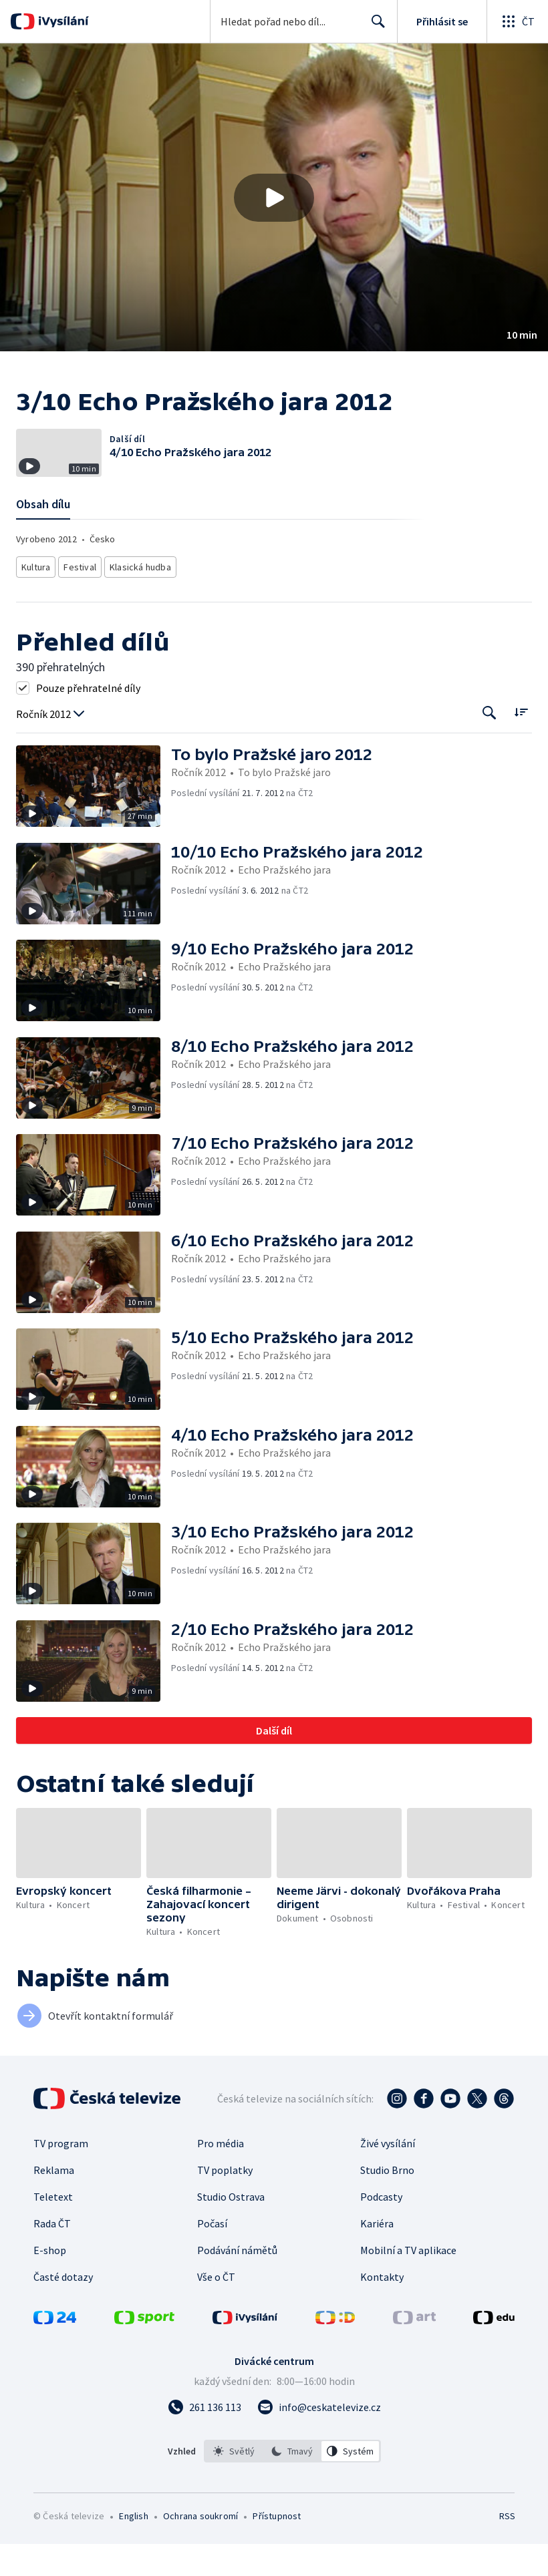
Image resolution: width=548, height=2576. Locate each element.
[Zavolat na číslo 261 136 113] (204, 2439)
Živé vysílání (387, 2175)
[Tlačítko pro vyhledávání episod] (489, 745)
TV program (60, 2175)
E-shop (49, 2282)
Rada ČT (52, 2255)
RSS (507, 2548)
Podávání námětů (237, 2282)
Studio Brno (387, 2202)
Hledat (374, 26)
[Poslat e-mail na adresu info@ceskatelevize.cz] (319, 2439)
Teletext (53, 2228)
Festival (83, 601)
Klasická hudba (143, 601)
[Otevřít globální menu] (517, 21)
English (133, 2548)
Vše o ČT (216, 2309)
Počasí (212, 2255)
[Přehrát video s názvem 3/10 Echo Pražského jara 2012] (274, 198)
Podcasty (381, 2228)
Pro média (220, 2175)
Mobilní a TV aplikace (408, 2282)
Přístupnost (277, 2548)
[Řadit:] (521, 744)
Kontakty (382, 2309)
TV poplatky (225, 2202)
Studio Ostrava (231, 2228)
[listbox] (292, 2483)
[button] (274, 197)
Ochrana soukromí (200, 2548)
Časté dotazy (63, 2309)
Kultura (37, 601)
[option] (234, 2483)
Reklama (53, 2202)
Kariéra (377, 2255)
